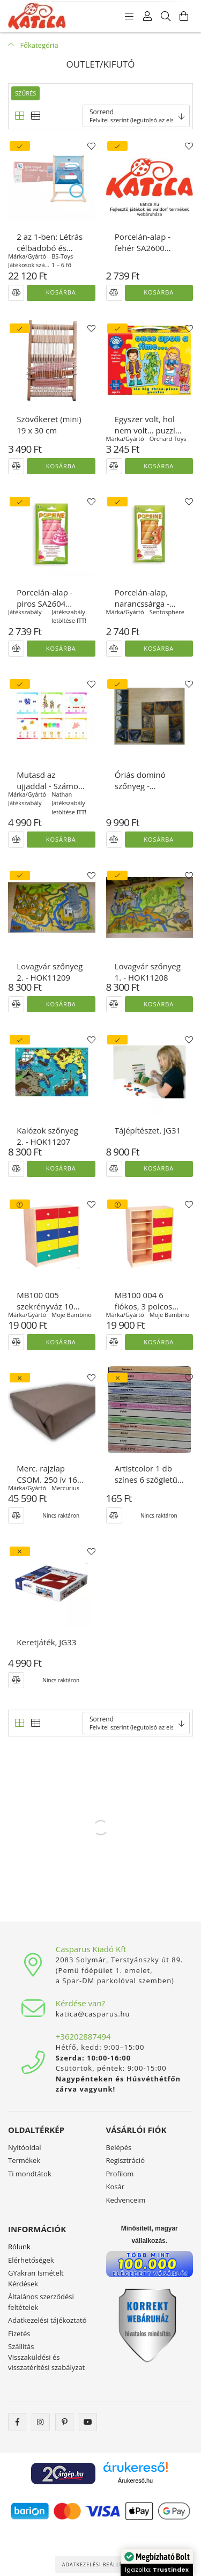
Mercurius (65, 1488)
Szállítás (21, 2346)
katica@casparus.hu (93, 2014)
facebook (17, 2422)
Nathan (61, 794)
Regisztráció (125, 2160)
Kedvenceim (126, 2200)
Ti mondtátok (29, 2173)
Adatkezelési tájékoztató (47, 2320)
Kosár (115, 2186)
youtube (88, 2422)
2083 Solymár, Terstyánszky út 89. (119, 1959)
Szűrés (25, 93)
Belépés (119, 2147)
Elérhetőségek (31, 2260)
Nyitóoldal (24, 2147)
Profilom (120, 2173)
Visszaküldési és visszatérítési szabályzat (46, 2362)
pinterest (64, 2422)
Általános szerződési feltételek (41, 2302)
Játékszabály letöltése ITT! (68, 616)
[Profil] (147, 16)
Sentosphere (167, 612)
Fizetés (19, 2333)
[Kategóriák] (129, 16)
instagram (41, 2422)
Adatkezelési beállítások (100, 2564)
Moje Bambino (71, 1315)
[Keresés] (166, 16)
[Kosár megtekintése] (184, 16)
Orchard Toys (168, 439)
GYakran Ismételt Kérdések (36, 2278)
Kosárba (61, 292)
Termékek (24, 2160)
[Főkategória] (33, 45)
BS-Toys (62, 256)
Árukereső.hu (135, 2480)
